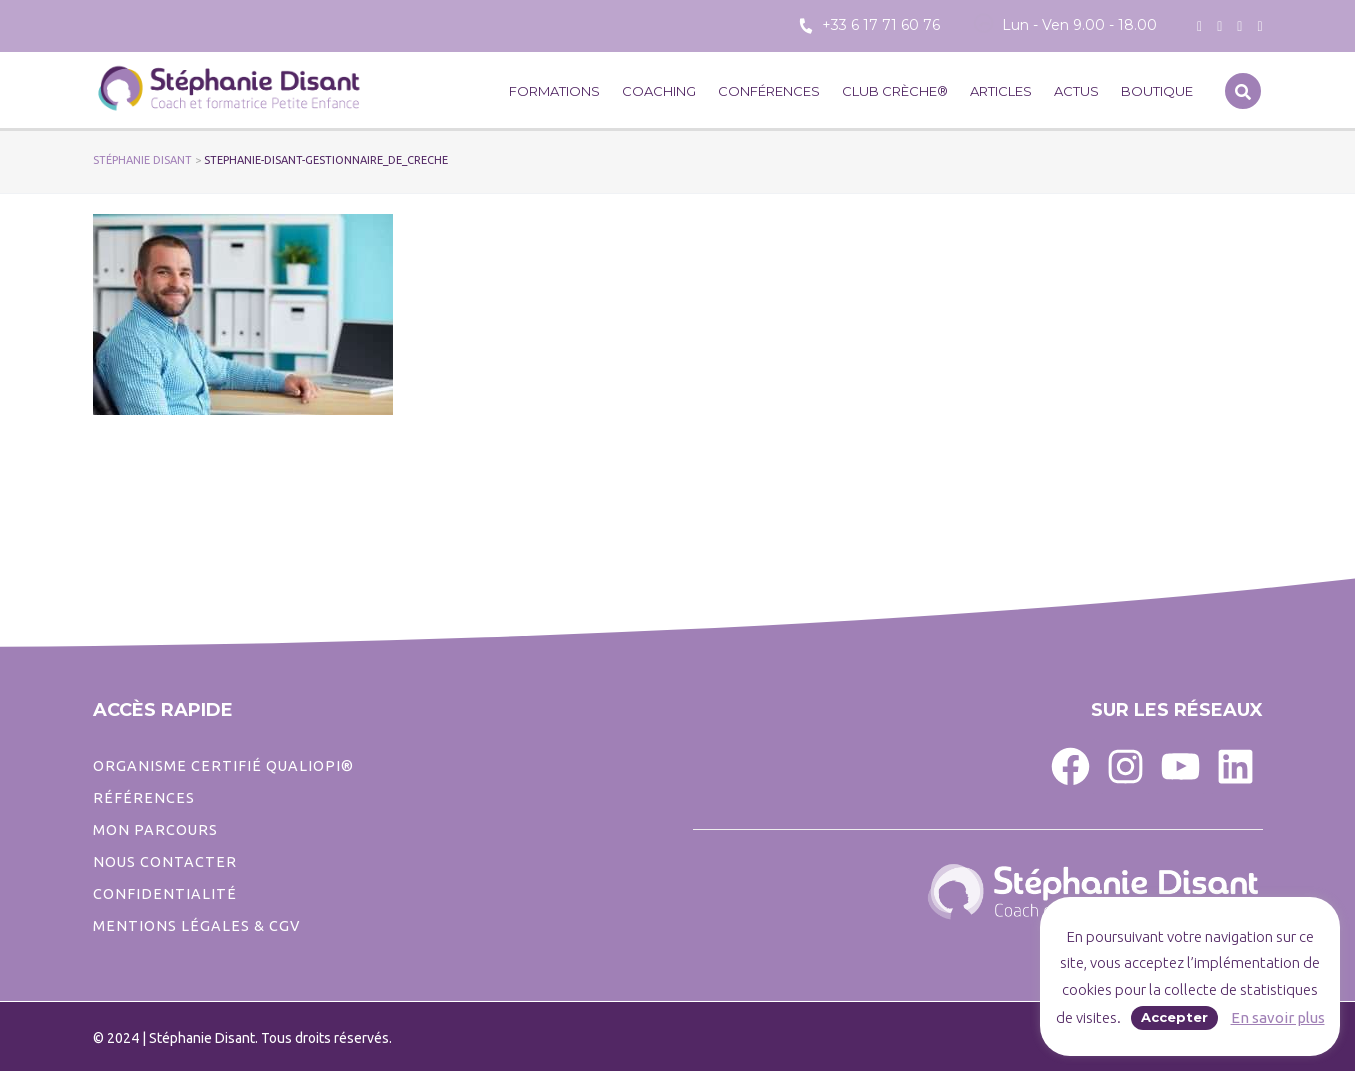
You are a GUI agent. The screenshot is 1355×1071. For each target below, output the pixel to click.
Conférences (769, 91)
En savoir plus (1278, 1017)
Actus (1076, 91)
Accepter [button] (1174, 1017)
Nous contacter (165, 862)
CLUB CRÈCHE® (895, 91)
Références (144, 798)
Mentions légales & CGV (196, 926)
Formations (554, 91)
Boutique (1157, 91)
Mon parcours (155, 830)
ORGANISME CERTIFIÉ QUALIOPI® (223, 766)
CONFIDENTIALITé (165, 894)
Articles (1001, 91)
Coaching (659, 91)
